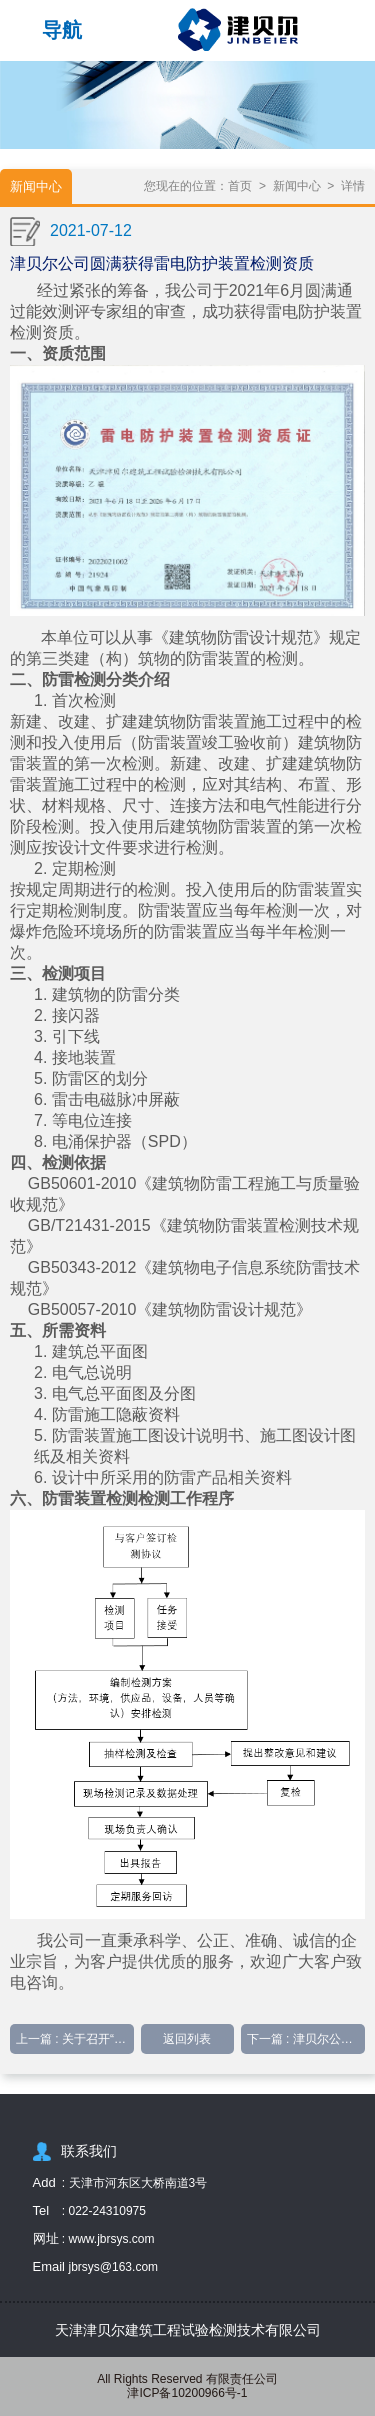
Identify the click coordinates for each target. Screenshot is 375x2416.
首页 (240, 186)
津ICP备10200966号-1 (187, 2393)
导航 (62, 30)
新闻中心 (297, 186)
